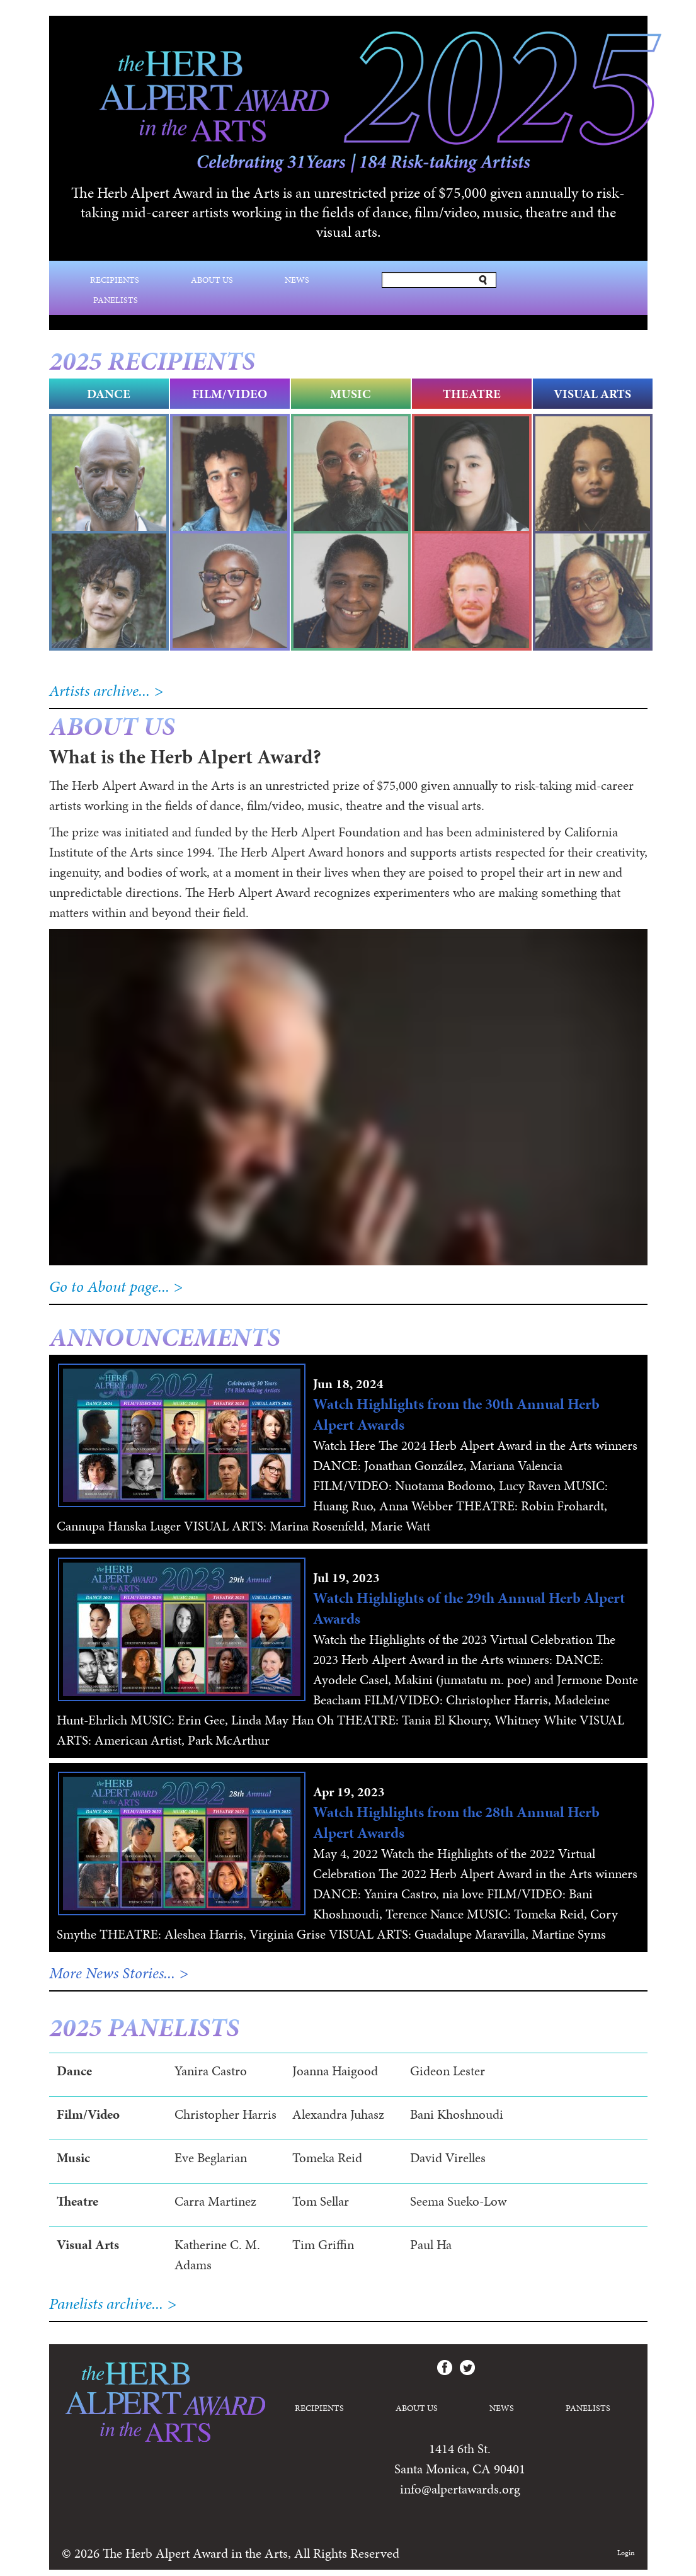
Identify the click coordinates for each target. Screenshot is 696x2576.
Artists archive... (99, 691)
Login (626, 2553)
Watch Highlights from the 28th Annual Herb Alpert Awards (456, 1822)
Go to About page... (109, 1286)
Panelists (115, 300)
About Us (212, 280)
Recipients (114, 280)
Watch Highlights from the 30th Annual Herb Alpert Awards (456, 1414)
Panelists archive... (106, 2304)
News (297, 280)
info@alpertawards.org (460, 2489)
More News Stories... (112, 1973)
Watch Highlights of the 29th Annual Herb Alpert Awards (469, 1608)
